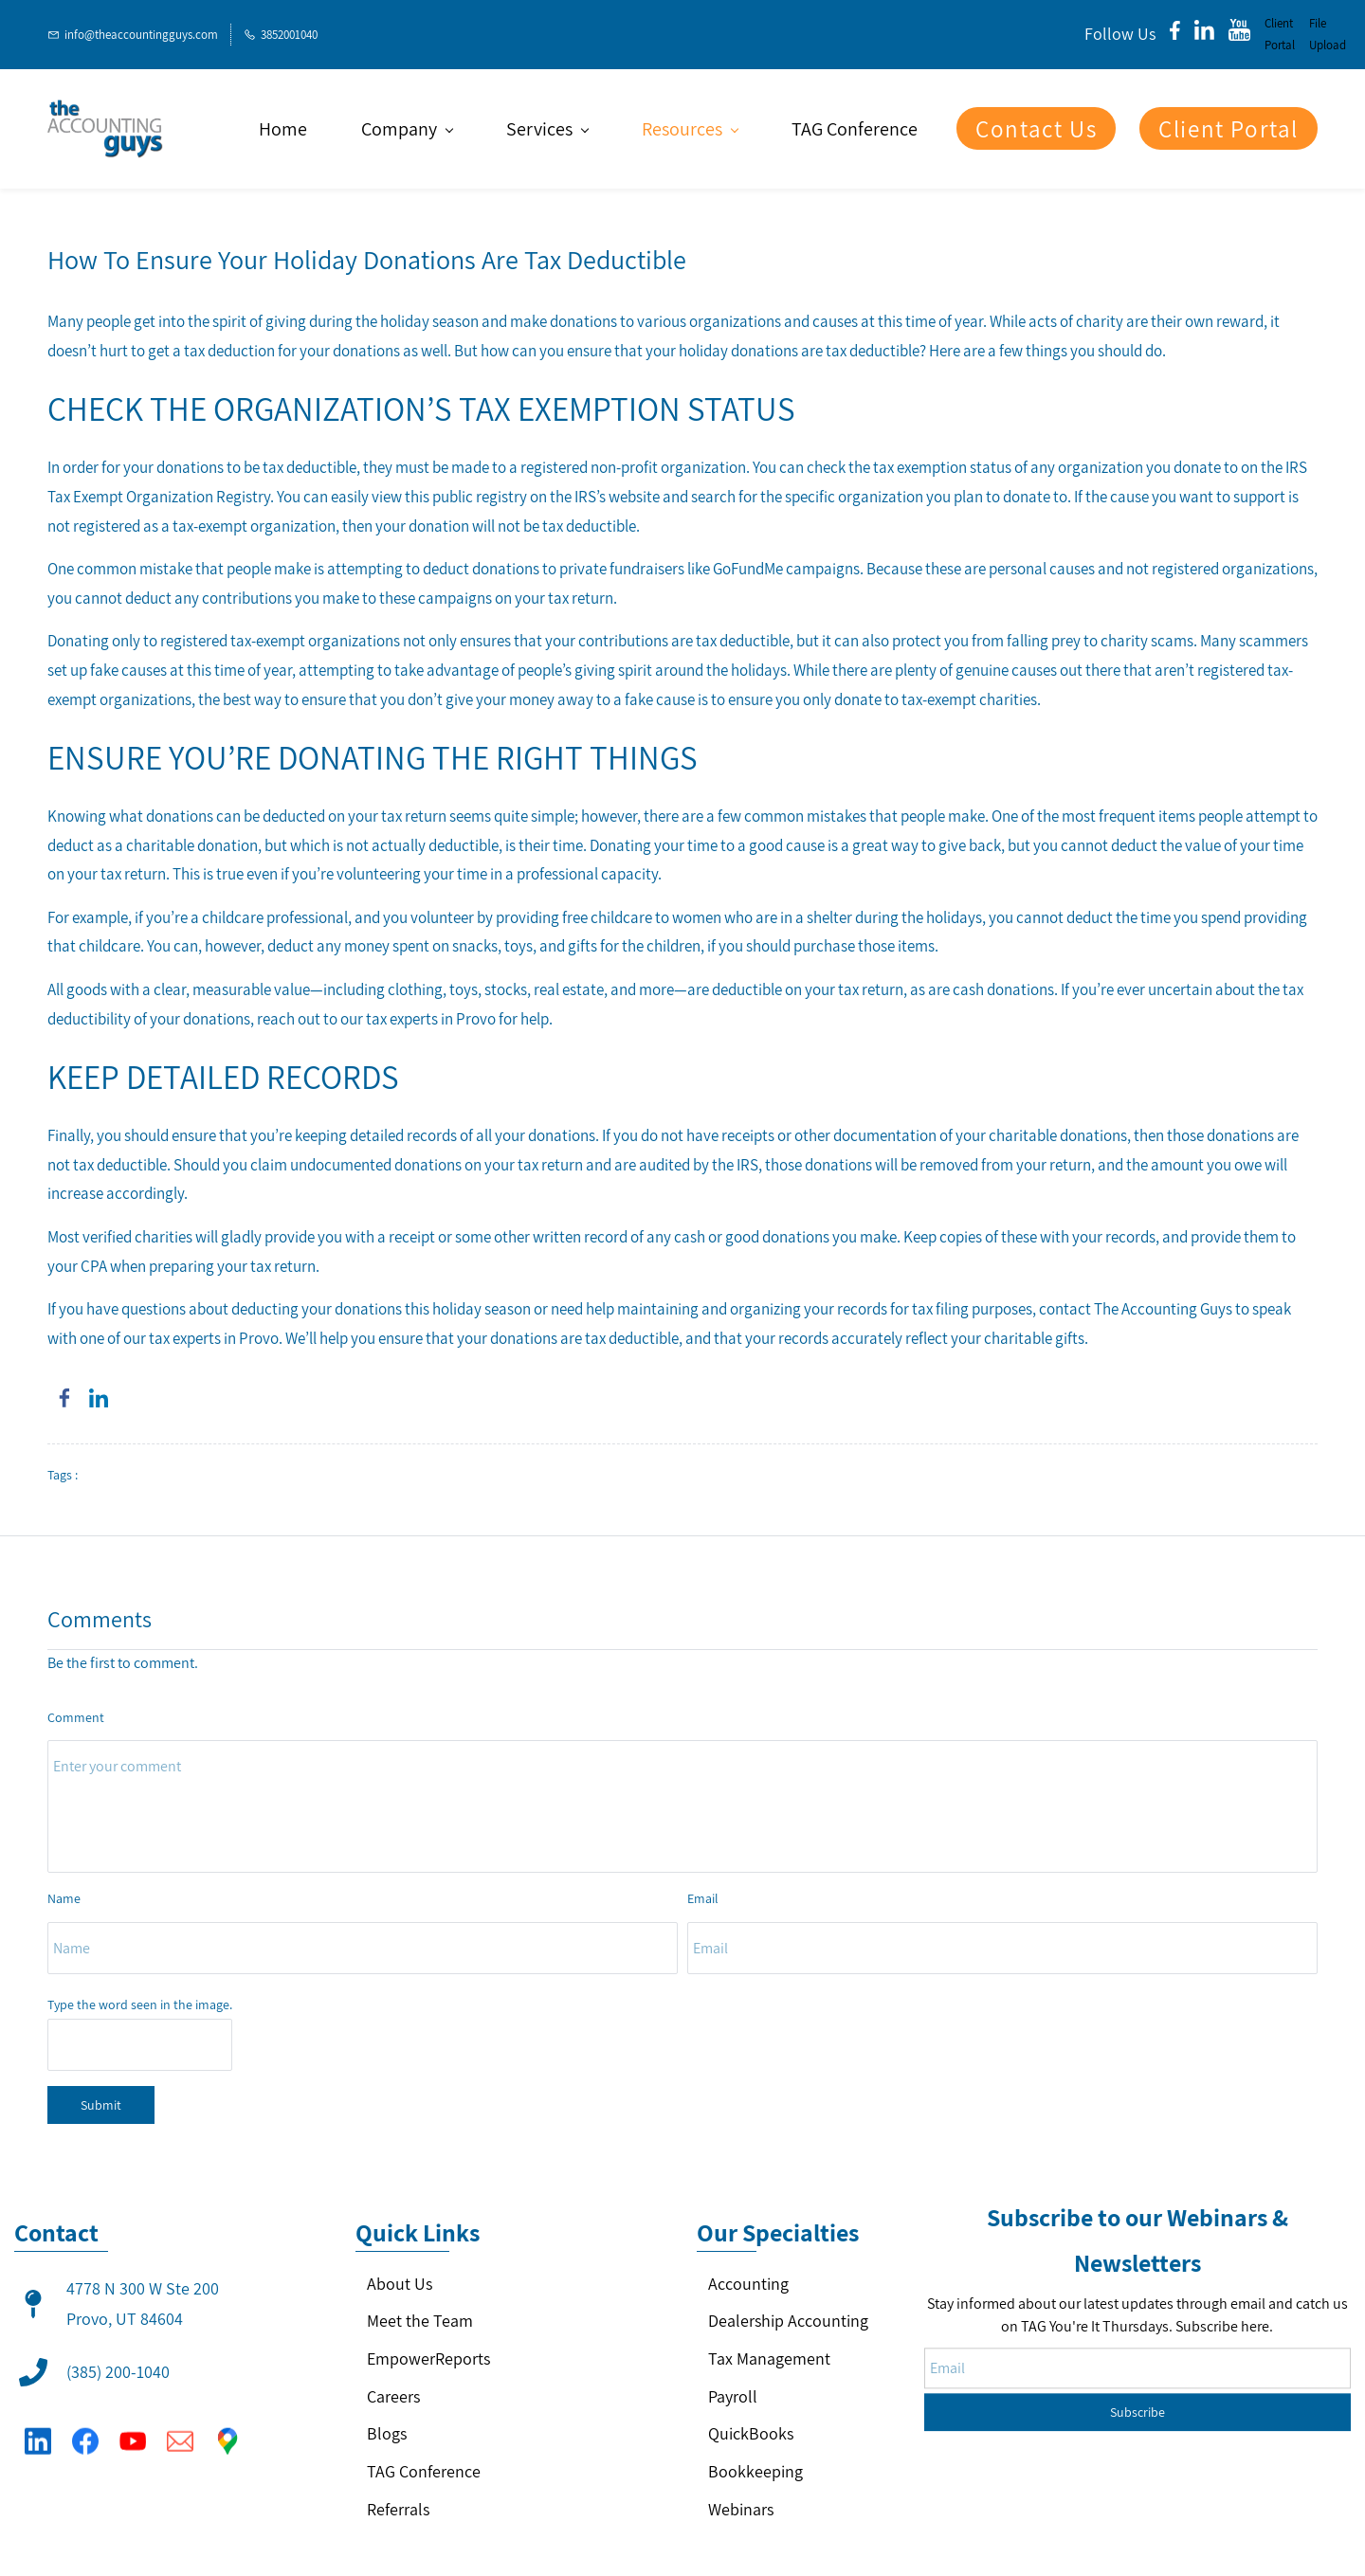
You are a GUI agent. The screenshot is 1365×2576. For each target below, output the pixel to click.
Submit (101, 2104)
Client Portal (1280, 34)
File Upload (1327, 34)
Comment (75, 1717)
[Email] (180, 2432)
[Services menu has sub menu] (547, 129)
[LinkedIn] (38, 2432)
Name (64, 1898)
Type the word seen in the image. (139, 2004)
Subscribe (1137, 2351)
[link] (64, 1398)
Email (703, 1898)
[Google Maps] (227, 2432)
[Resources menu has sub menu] (690, 129)
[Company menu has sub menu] (406, 129)
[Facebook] (85, 2432)
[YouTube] (133, 2432)
